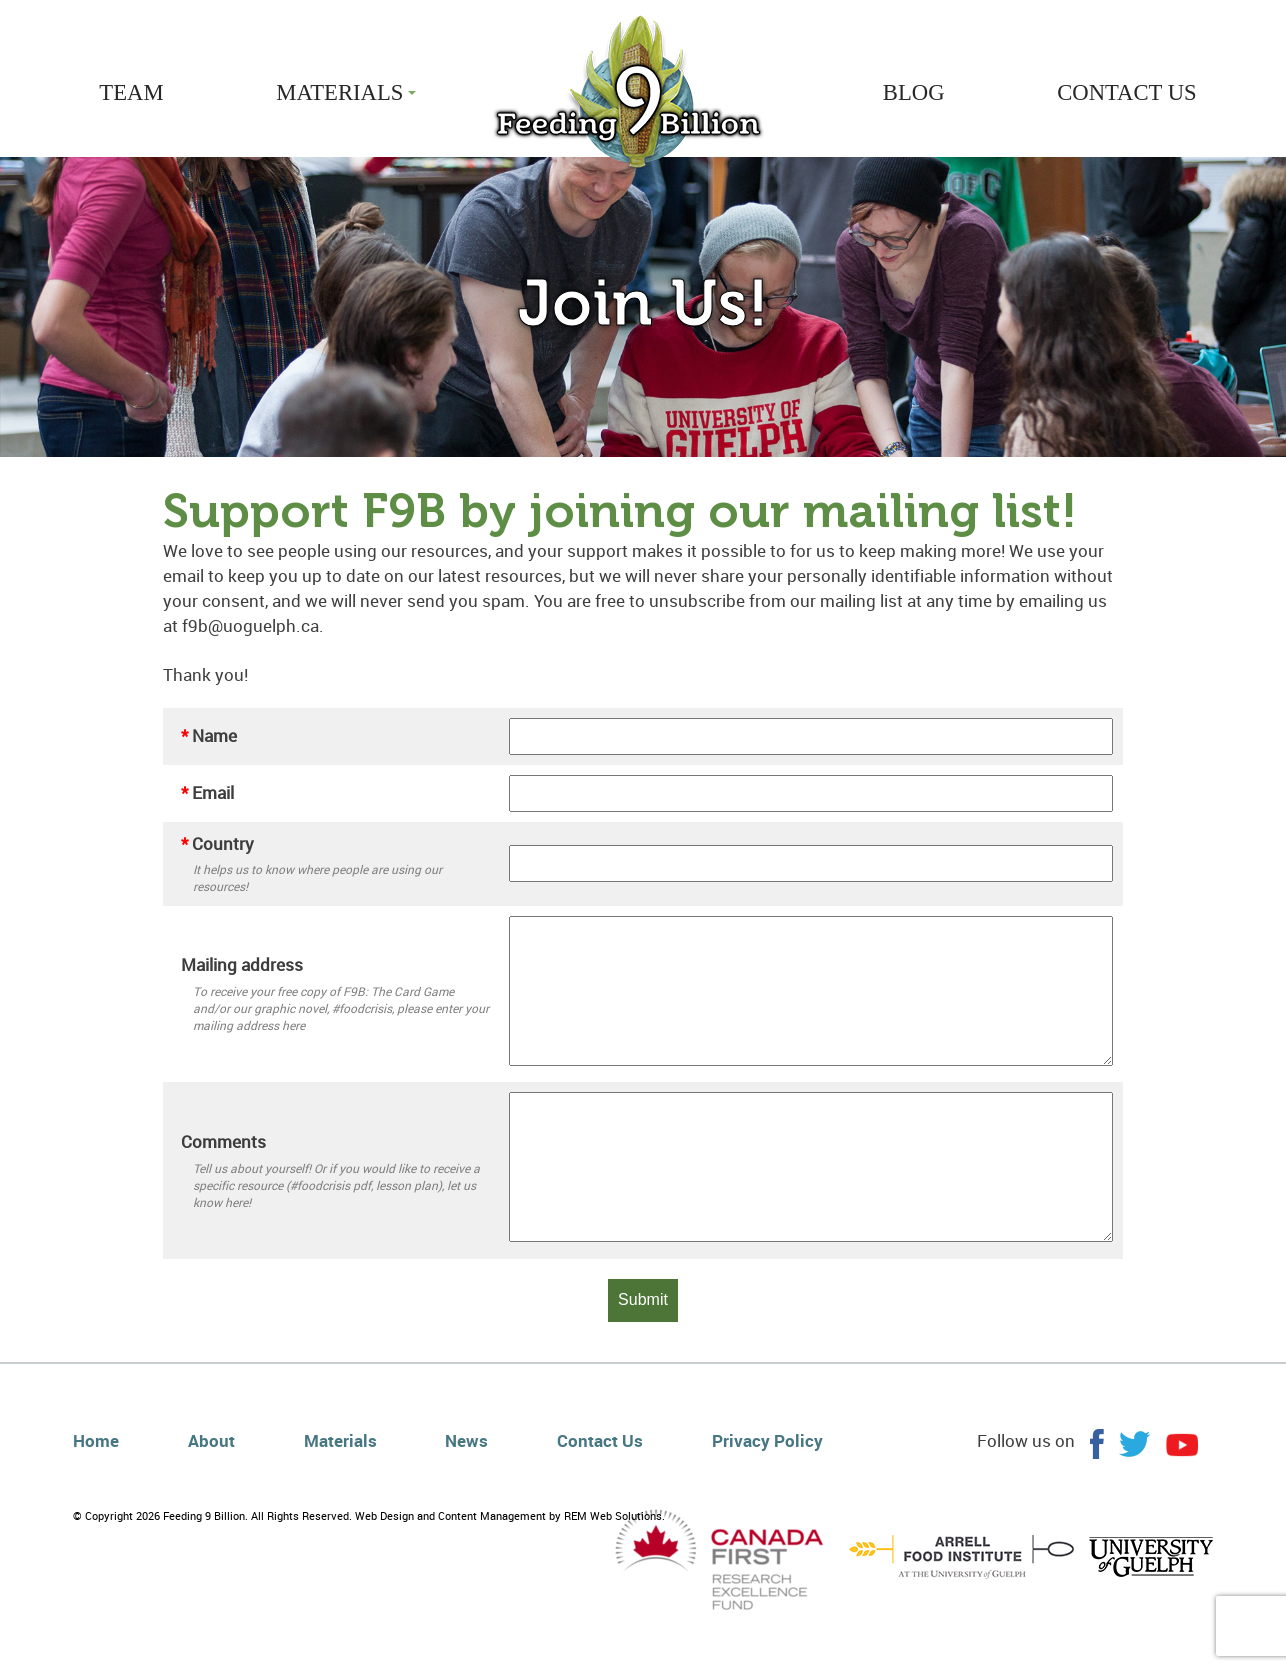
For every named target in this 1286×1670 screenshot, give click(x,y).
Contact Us (600, 1440)
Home (96, 1440)
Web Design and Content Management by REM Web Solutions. (510, 1516)
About (211, 1440)
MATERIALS (346, 92)
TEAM (131, 92)
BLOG (914, 92)
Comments (223, 1141)
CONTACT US (1126, 92)
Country (217, 843)
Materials (340, 1440)
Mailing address (242, 964)
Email (207, 792)
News (466, 1440)
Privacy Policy (767, 1440)
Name (209, 735)
